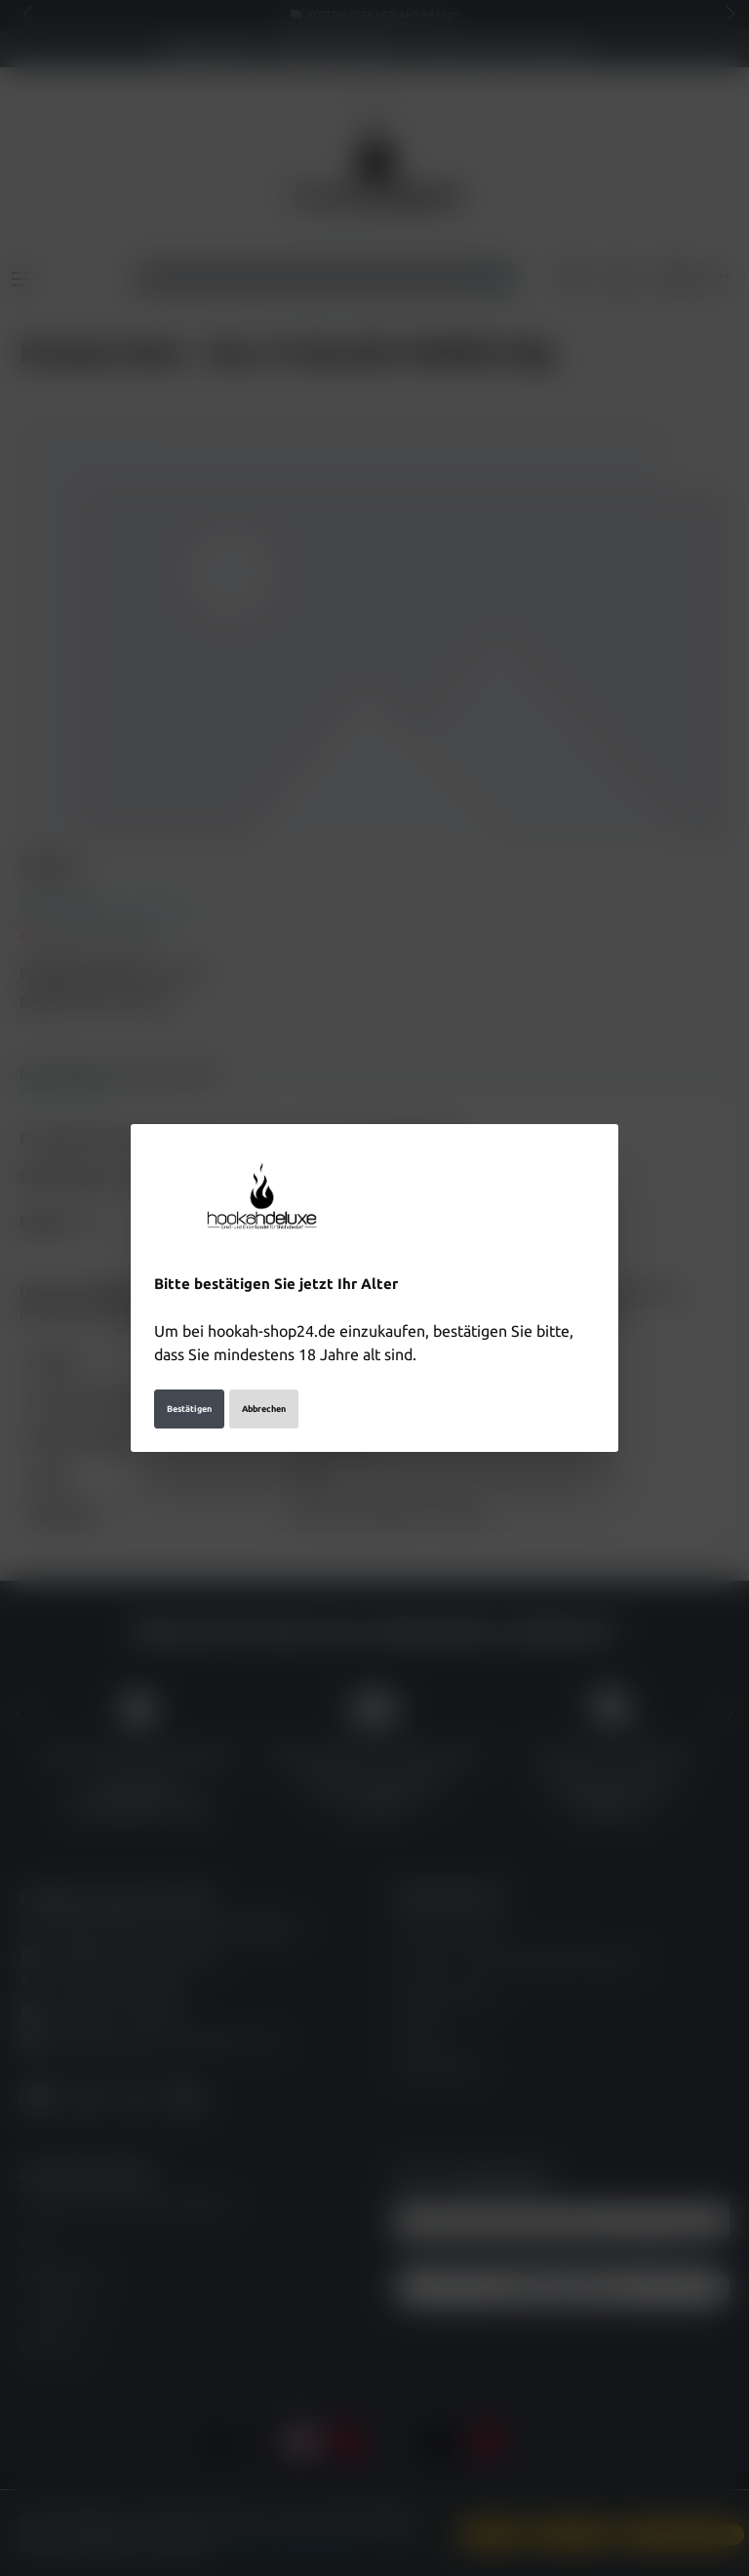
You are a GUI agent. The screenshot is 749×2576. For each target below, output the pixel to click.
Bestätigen (189, 1386)
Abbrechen (264, 1386)
